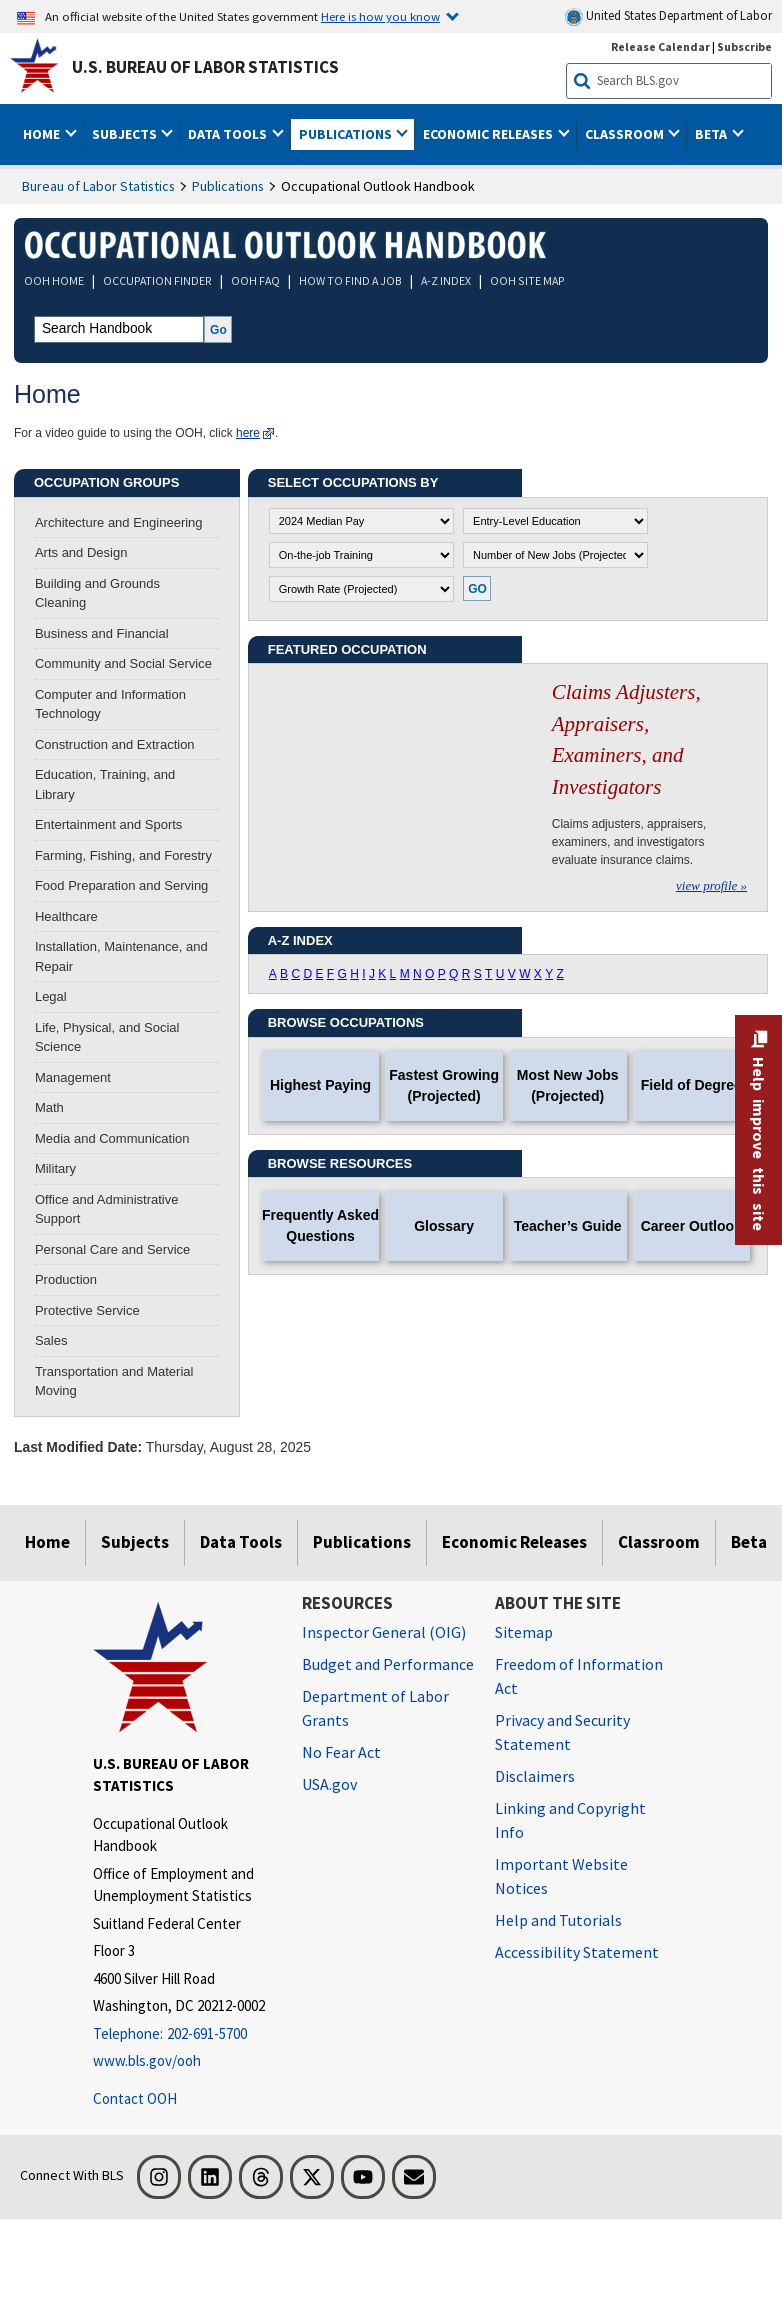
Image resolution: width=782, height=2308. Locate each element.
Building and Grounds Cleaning (97, 593)
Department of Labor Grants (375, 1708)
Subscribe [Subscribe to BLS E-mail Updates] (744, 46)
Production (66, 1279)
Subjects (135, 1542)
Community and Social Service (123, 663)
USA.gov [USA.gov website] (329, 1784)
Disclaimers (535, 1776)
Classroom (659, 1542)
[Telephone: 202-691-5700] (182, 2034)
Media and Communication (112, 1138)
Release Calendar (660, 46)
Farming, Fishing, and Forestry (123, 855)
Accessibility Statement (577, 1952)
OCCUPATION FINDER (157, 280)
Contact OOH (135, 2098)
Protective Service (87, 1310)
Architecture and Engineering (119, 522)
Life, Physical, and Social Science (107, 1037)
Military (55, 1168)
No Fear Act (341, 1752)
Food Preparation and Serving (121, 885)
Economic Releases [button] (489, 134)
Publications (228, 186)
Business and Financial (102, 633)
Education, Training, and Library (105, 784)
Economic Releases (514, 1542)
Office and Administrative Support (107, 1209)
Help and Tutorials (558, 1920)
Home (47, 1542)
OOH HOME (54, 280)
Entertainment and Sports (108, 824)
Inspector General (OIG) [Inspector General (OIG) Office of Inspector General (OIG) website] (384, 1632)
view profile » (711, 885)
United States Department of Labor (668, 16)
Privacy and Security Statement (562, 1732)
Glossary (444, 1226)
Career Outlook (691, 1226)
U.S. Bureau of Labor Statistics (205, 67)
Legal (51, 996)
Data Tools (241, 1542)
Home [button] (43, 134)
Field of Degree (691, 1085)
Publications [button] (347, 134)
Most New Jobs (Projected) (568, 1085)
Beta (749, 1542)
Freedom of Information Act (579, 1676)
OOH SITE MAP (527, 280)
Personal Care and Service (112, 1249)
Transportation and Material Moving (114, 1381)
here (248, 433)
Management (73, 1077)
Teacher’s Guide (568, 1226)
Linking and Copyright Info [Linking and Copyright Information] (570, 1820)
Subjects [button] (126, 134)
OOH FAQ (255, 280)
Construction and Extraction (115, 744)
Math (49, 1107)
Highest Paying (320, 1085)
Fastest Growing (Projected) (444, 1085)
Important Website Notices (561, 1876)
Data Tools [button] (229, 134)
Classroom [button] (626, 134)
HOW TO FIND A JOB (350, 280)
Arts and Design (81, 552)
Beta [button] (712, 134)
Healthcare (66, 916)
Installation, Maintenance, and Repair (121, 956)
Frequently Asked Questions (320, 1225)
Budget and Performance (388, 1664)
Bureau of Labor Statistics (98, 186)
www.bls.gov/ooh (147, 2060)
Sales (51, 1340)
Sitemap (524, 1632)
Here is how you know (380, 16)
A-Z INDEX (446, 280)
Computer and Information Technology (110, 704)
